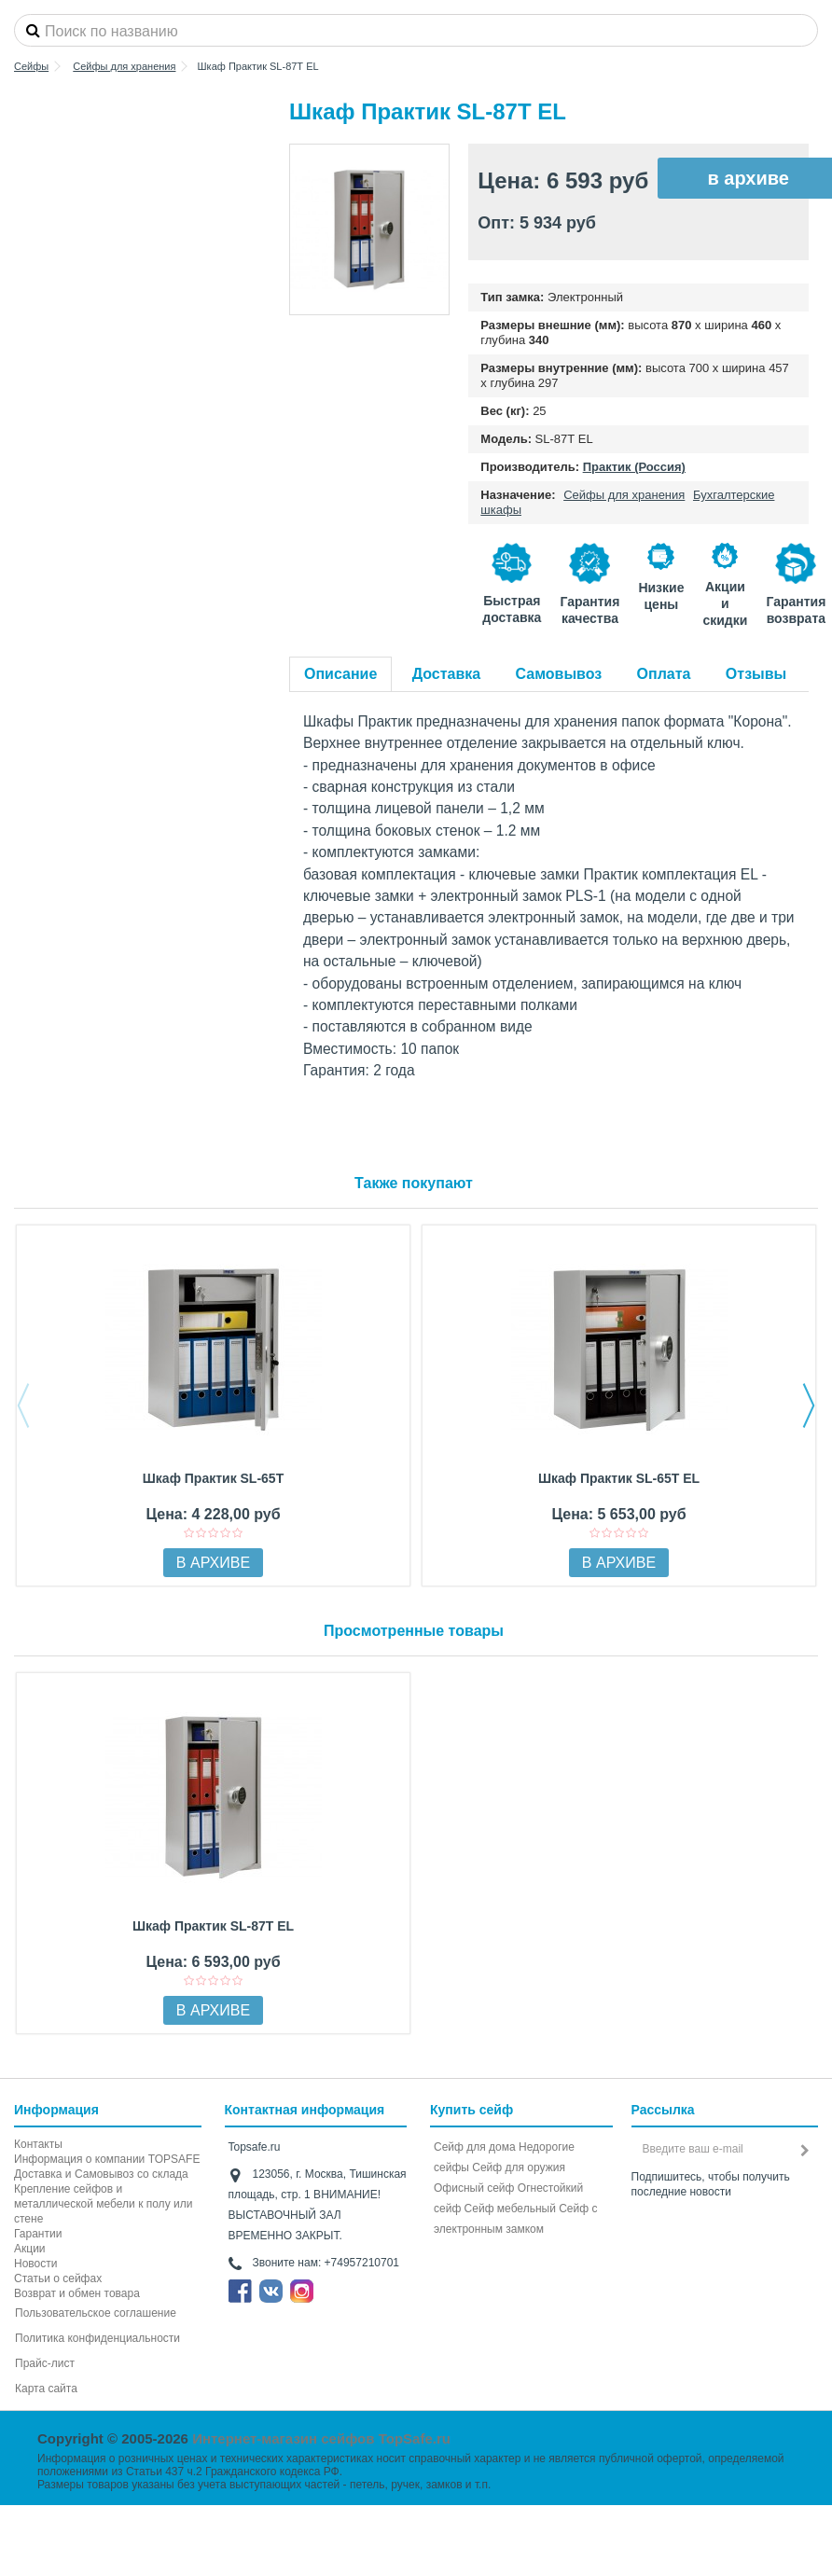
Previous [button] (23, 1405)
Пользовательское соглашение (95, 2313)
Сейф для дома (475, 2147)
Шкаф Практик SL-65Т (213, 1478)
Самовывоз (559, 674)
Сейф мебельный (510, 2208)
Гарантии (38, 2233)
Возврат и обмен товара (77, 2293)
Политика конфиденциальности (97, 2338)
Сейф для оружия (518, 2167)
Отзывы (756, 674)
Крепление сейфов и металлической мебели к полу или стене (103, 2203)
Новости (35, 2263)
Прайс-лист (45, 2363)
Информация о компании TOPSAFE (107, 2159)
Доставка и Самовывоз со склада (101, 2174)
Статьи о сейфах (58, 2278)
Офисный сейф (474, 2188)
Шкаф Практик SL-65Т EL (619, 1478)
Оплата (664, 674)
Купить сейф (471, 2109)
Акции (30, 2248)
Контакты (38, 2144)
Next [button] (808, 1405)
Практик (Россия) (634, 467)
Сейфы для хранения (624, 495)
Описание (340, 674)
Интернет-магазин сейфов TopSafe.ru (321, 2438)
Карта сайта (46, 2388)
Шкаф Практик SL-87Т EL (213, 1925)
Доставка (446, 674)
